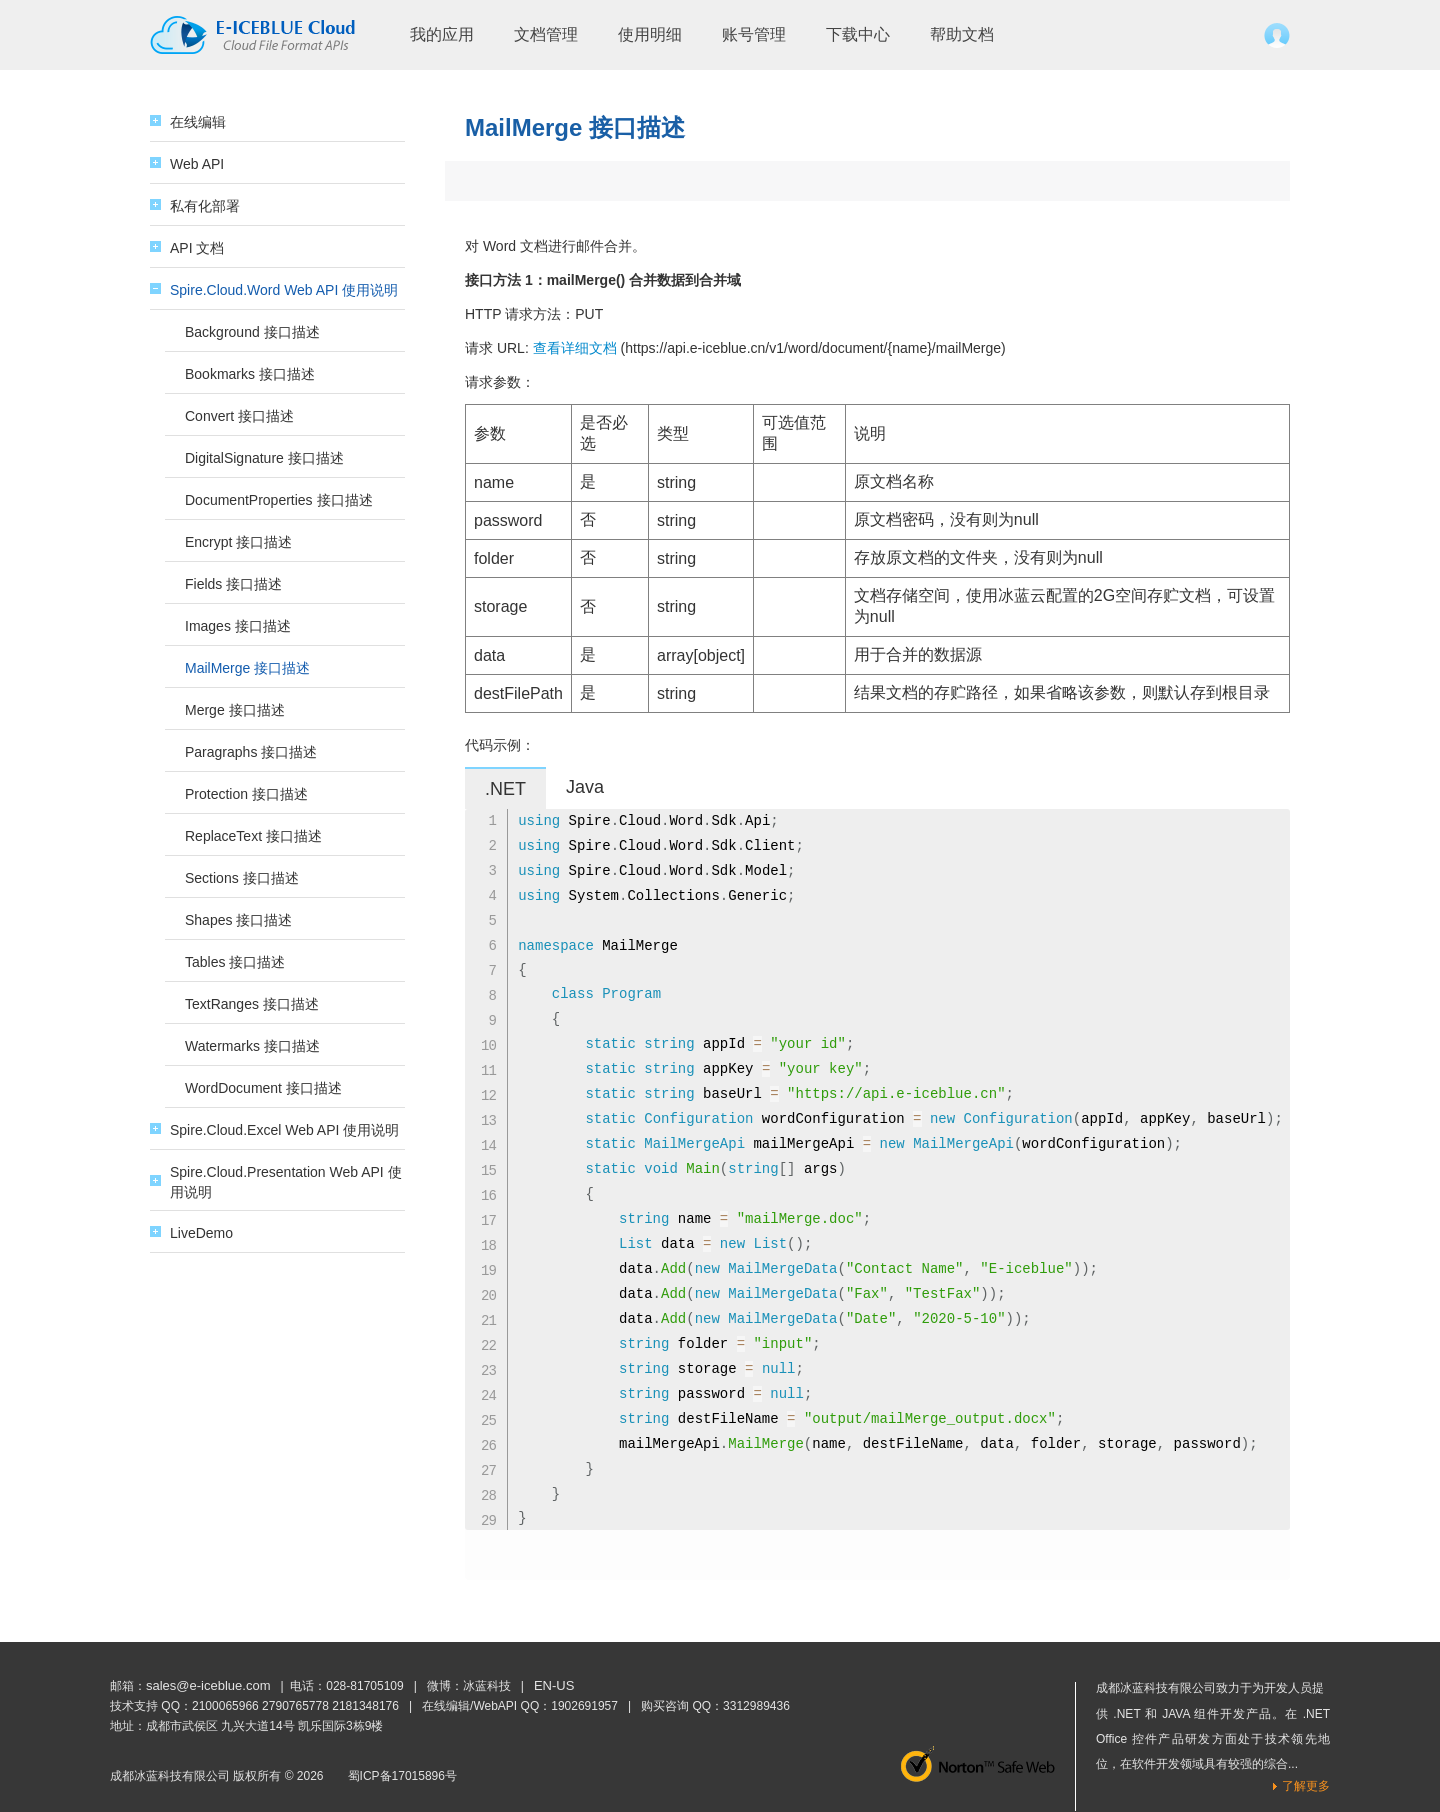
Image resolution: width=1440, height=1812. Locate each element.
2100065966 (225, 1706)
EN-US (554, 1685)
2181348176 (365, 1706)
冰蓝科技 (487, 1686)
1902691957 (584, 1706)
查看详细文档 (575, 348)
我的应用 (442, 34)
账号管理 (754, 34)
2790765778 (295, 1706)
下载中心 (858, 34)
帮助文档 (962, 34)
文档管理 (546, 34)
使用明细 (650, 34)
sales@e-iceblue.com (208, 1685)
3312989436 (756, 1706)
